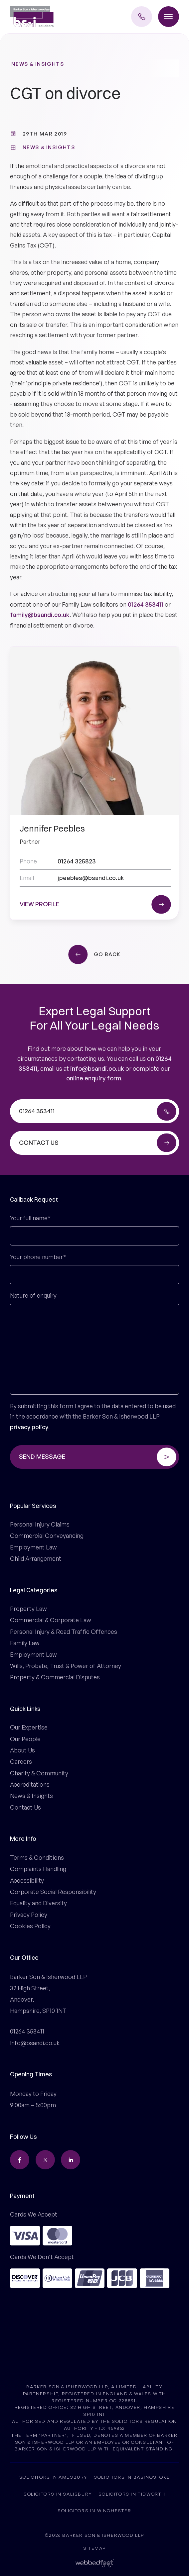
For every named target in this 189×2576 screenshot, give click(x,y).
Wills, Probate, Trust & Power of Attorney (65, 1665)
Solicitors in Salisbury (58, 2494)
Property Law (28, 1608)
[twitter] (45, 2159)
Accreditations (30, 1784)
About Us (22, 1750)
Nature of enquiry (33, 1295)
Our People (25, 1738)
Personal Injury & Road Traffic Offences (63, 1631)
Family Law (25, 1642)
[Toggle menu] (168, 16)
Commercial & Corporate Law (50, 1620)
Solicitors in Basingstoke (132, 2477)
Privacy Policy (28, 1914)
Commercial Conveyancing (47, 1535)
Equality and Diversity (38, 1903)
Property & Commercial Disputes (55, 1677)
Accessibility (27, 1880)
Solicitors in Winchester (94, 2510)
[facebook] (19, 2159)
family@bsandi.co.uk (40, 614)
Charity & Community (39, 1773)
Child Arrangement (35, 1558)
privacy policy (29, 1427)
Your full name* (30, 1218)
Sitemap (94, 2548)
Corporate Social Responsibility (53, 1891)
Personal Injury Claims (40, 1524)
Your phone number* (38, 1256)
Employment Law (33, 1547)
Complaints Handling (38, 1868)
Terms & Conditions (37, 1857)
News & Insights (37, 64)
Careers (21, 1761)
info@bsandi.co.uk (97, 1068)
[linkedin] (70, 2159)
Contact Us (25, 1807)
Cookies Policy (30, 1926)
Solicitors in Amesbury (53, 2477)
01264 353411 (145, 604)
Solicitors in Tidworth (131, 2494)
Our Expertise (29, 1727)
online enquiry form (93, 1078)
